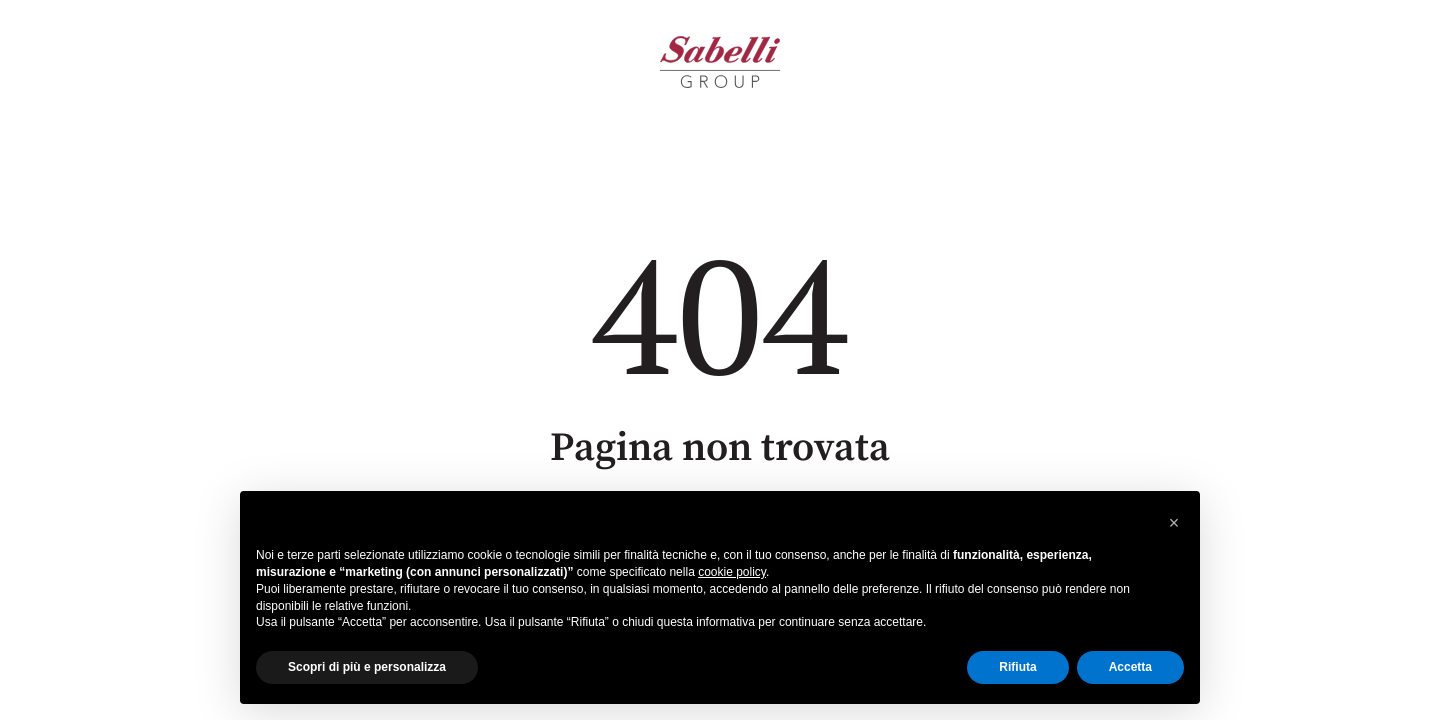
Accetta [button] (1130, 667)
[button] (1174, 523)
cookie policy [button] (732, 572)
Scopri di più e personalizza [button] (367, 667)
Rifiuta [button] (1017, 667)
